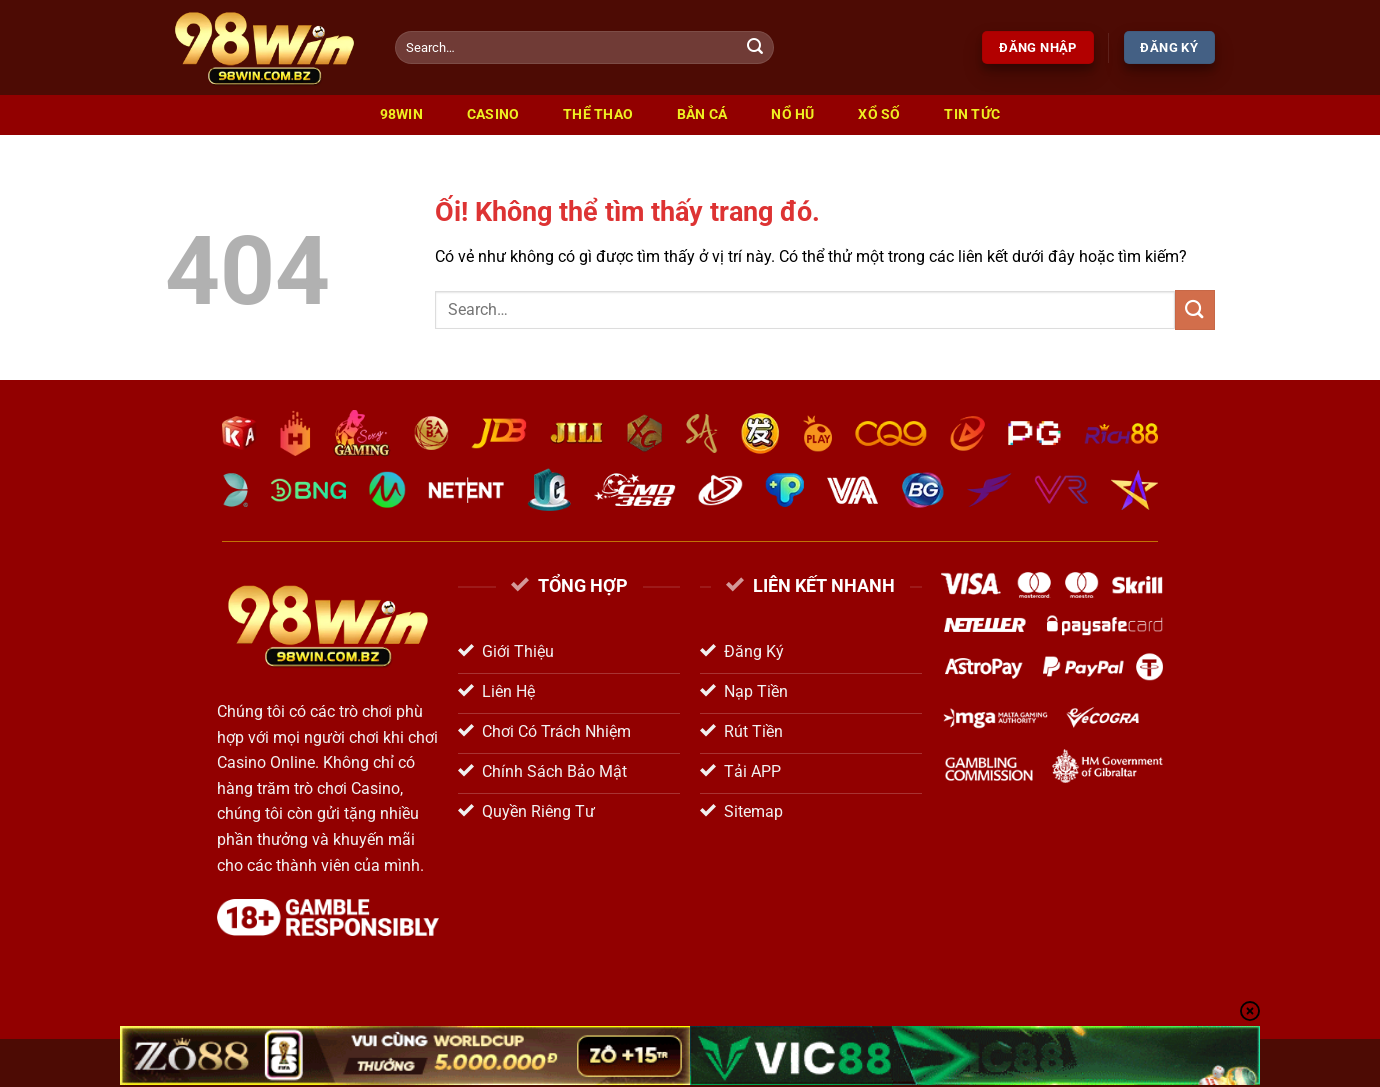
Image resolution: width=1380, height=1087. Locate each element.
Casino (493, 114)
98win (401, 114)
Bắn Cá (702, 114)
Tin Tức (972, 114)
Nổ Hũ (792, 114)
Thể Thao (598, 114)
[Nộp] (756, 48)
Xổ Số (879, 114)
